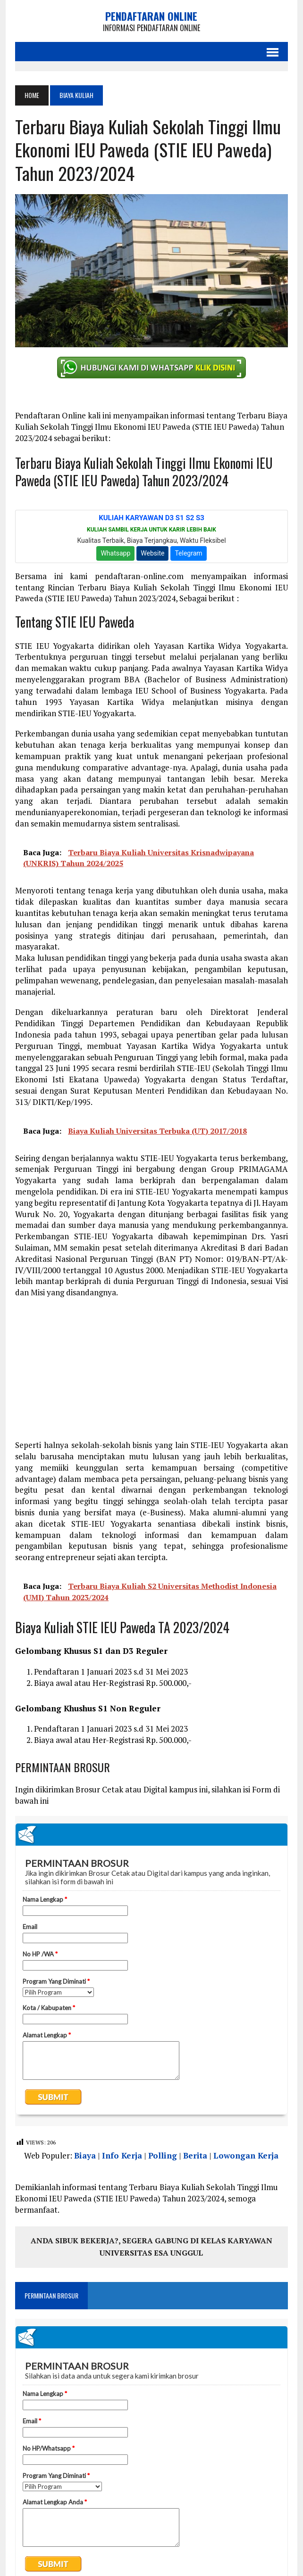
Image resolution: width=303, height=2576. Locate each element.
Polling (162, 2155)
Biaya (85, 2155)
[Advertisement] (151, 1373)
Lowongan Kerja (245, 2155)
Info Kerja (122, 2155)
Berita (195, 2155)
